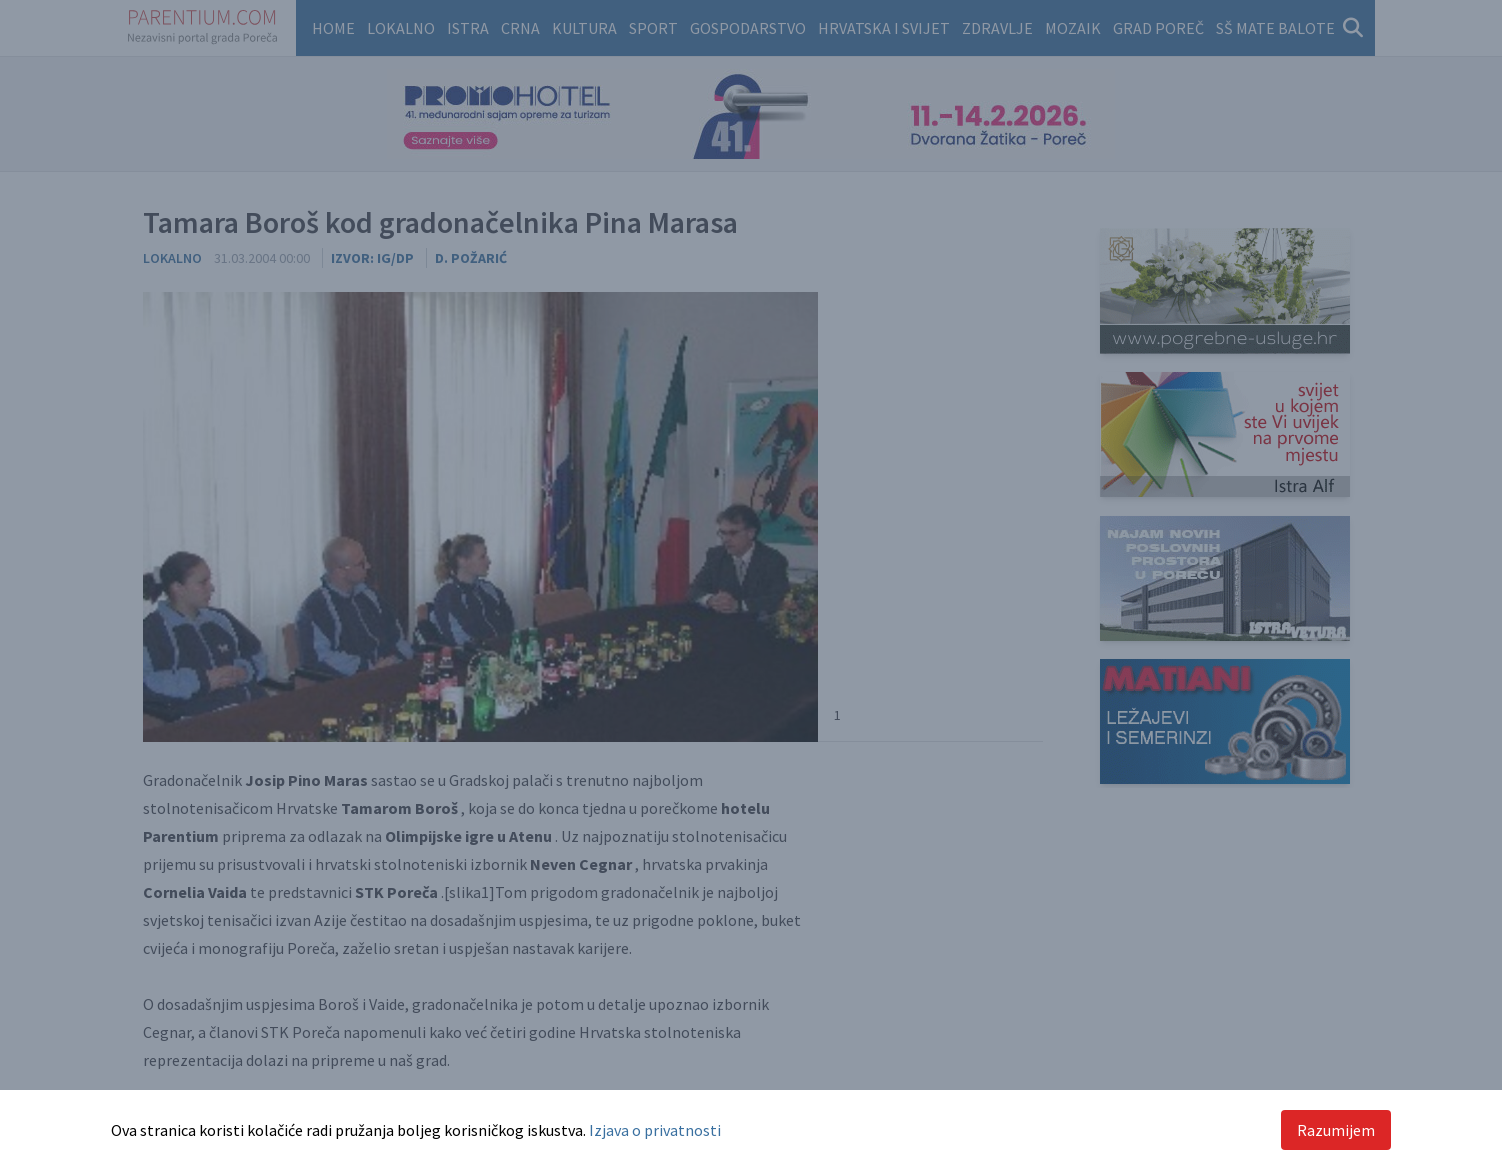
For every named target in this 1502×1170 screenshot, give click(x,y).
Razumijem (1336, 1130)
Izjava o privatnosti (655, 1130)
